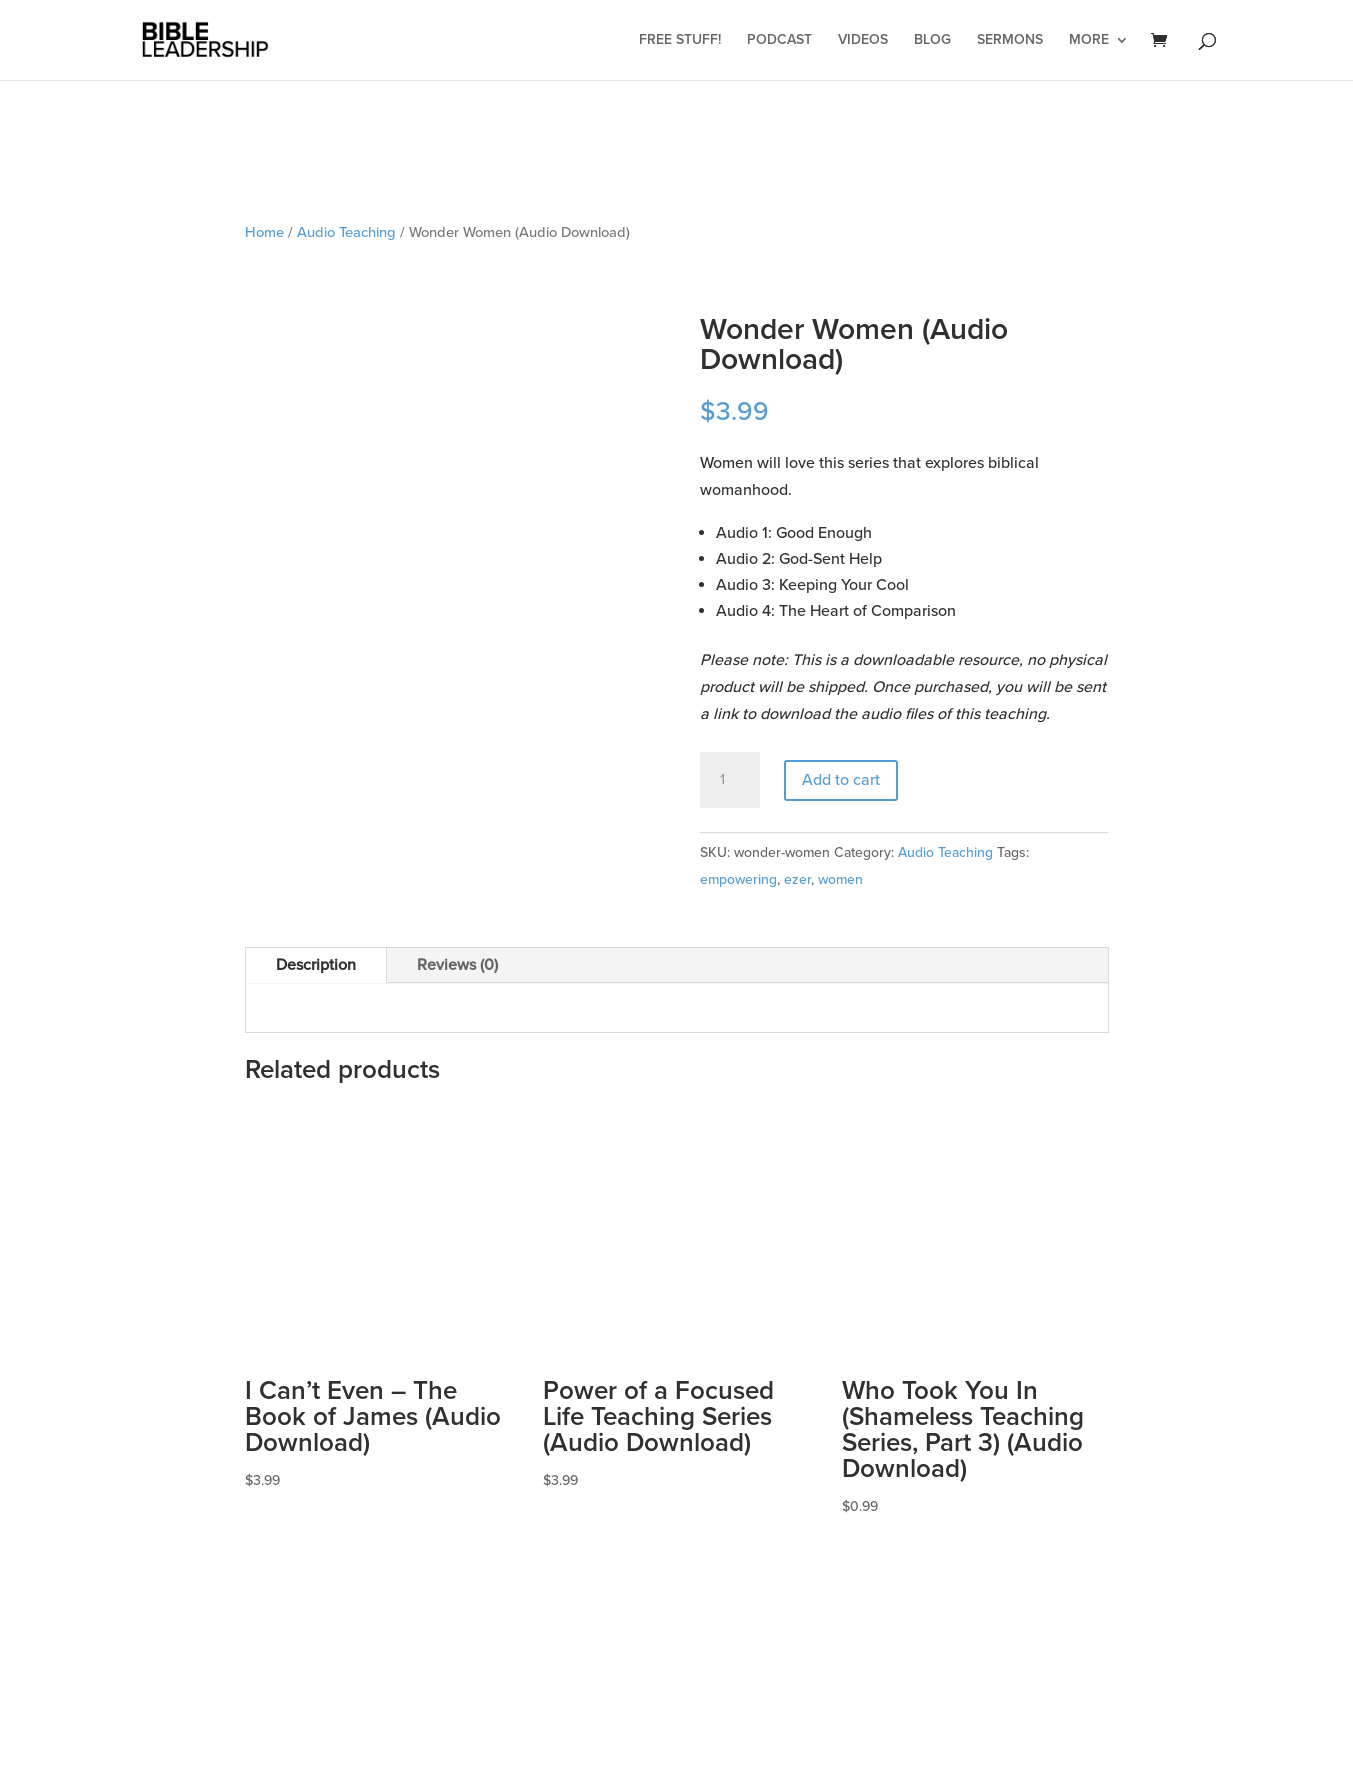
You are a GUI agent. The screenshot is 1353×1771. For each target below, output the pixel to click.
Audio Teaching (346, 232)
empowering (738, 879)
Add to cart (841, 780)
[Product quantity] (730, 780)
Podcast (779, 40)
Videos (863, 40)
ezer (797, 879)
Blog (932, 40)
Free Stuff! (680, 40)
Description (316, 965)
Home (264, 232)
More (1089, 40)
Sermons (1010, 40)
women (840, 879)
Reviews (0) (457, 965)
